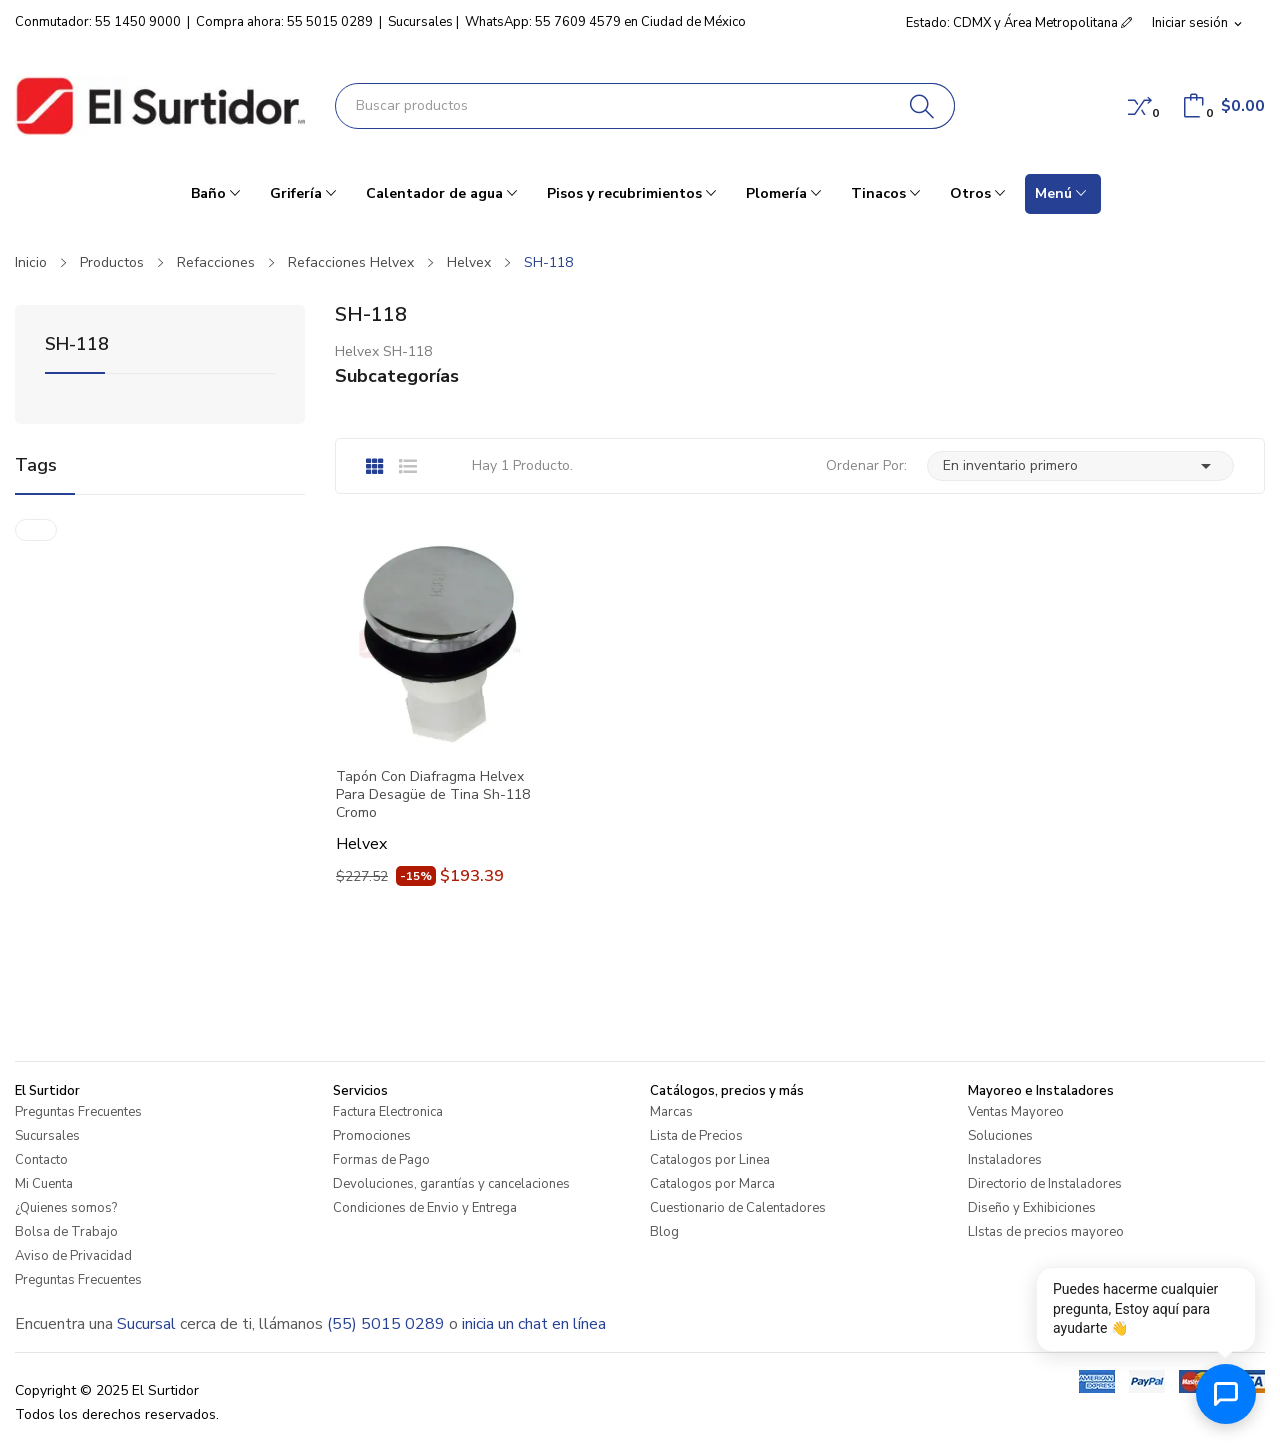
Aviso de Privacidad (73, 1256)
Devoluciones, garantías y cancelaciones (451, 1184)
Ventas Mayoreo (1016, 1112)
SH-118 (77, 345)
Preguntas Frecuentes (78, 1112)
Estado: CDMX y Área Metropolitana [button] (1019, 23)
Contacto (41, 1160)
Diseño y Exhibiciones (1032, 1208)
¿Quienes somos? (66, 1208)
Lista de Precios (696, 1136)
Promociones (372, 1136)
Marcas (671, 1112)
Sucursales (420, 22)
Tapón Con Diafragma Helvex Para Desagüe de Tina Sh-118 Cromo (433, 795)
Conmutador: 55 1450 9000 (98, 22)
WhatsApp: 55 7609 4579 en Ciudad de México (605, 22)
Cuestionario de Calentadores (738, 1208)
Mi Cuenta (44, 1184)
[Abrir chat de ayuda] (1226, 1394)
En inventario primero (1080, 466)
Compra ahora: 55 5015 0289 (284, 22)
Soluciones (1000, 1136)
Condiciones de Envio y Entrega (425, 1208)
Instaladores (1005, 1160)
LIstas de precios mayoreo (1046, 1232)
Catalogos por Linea (710, 1160)
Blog (664, 1232)
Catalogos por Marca (712, 1184)
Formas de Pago (381, 1160)
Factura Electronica (388, 1112)
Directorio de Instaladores (1045, 1184)
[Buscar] (922, 106)
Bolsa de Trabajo (66, 1232)
